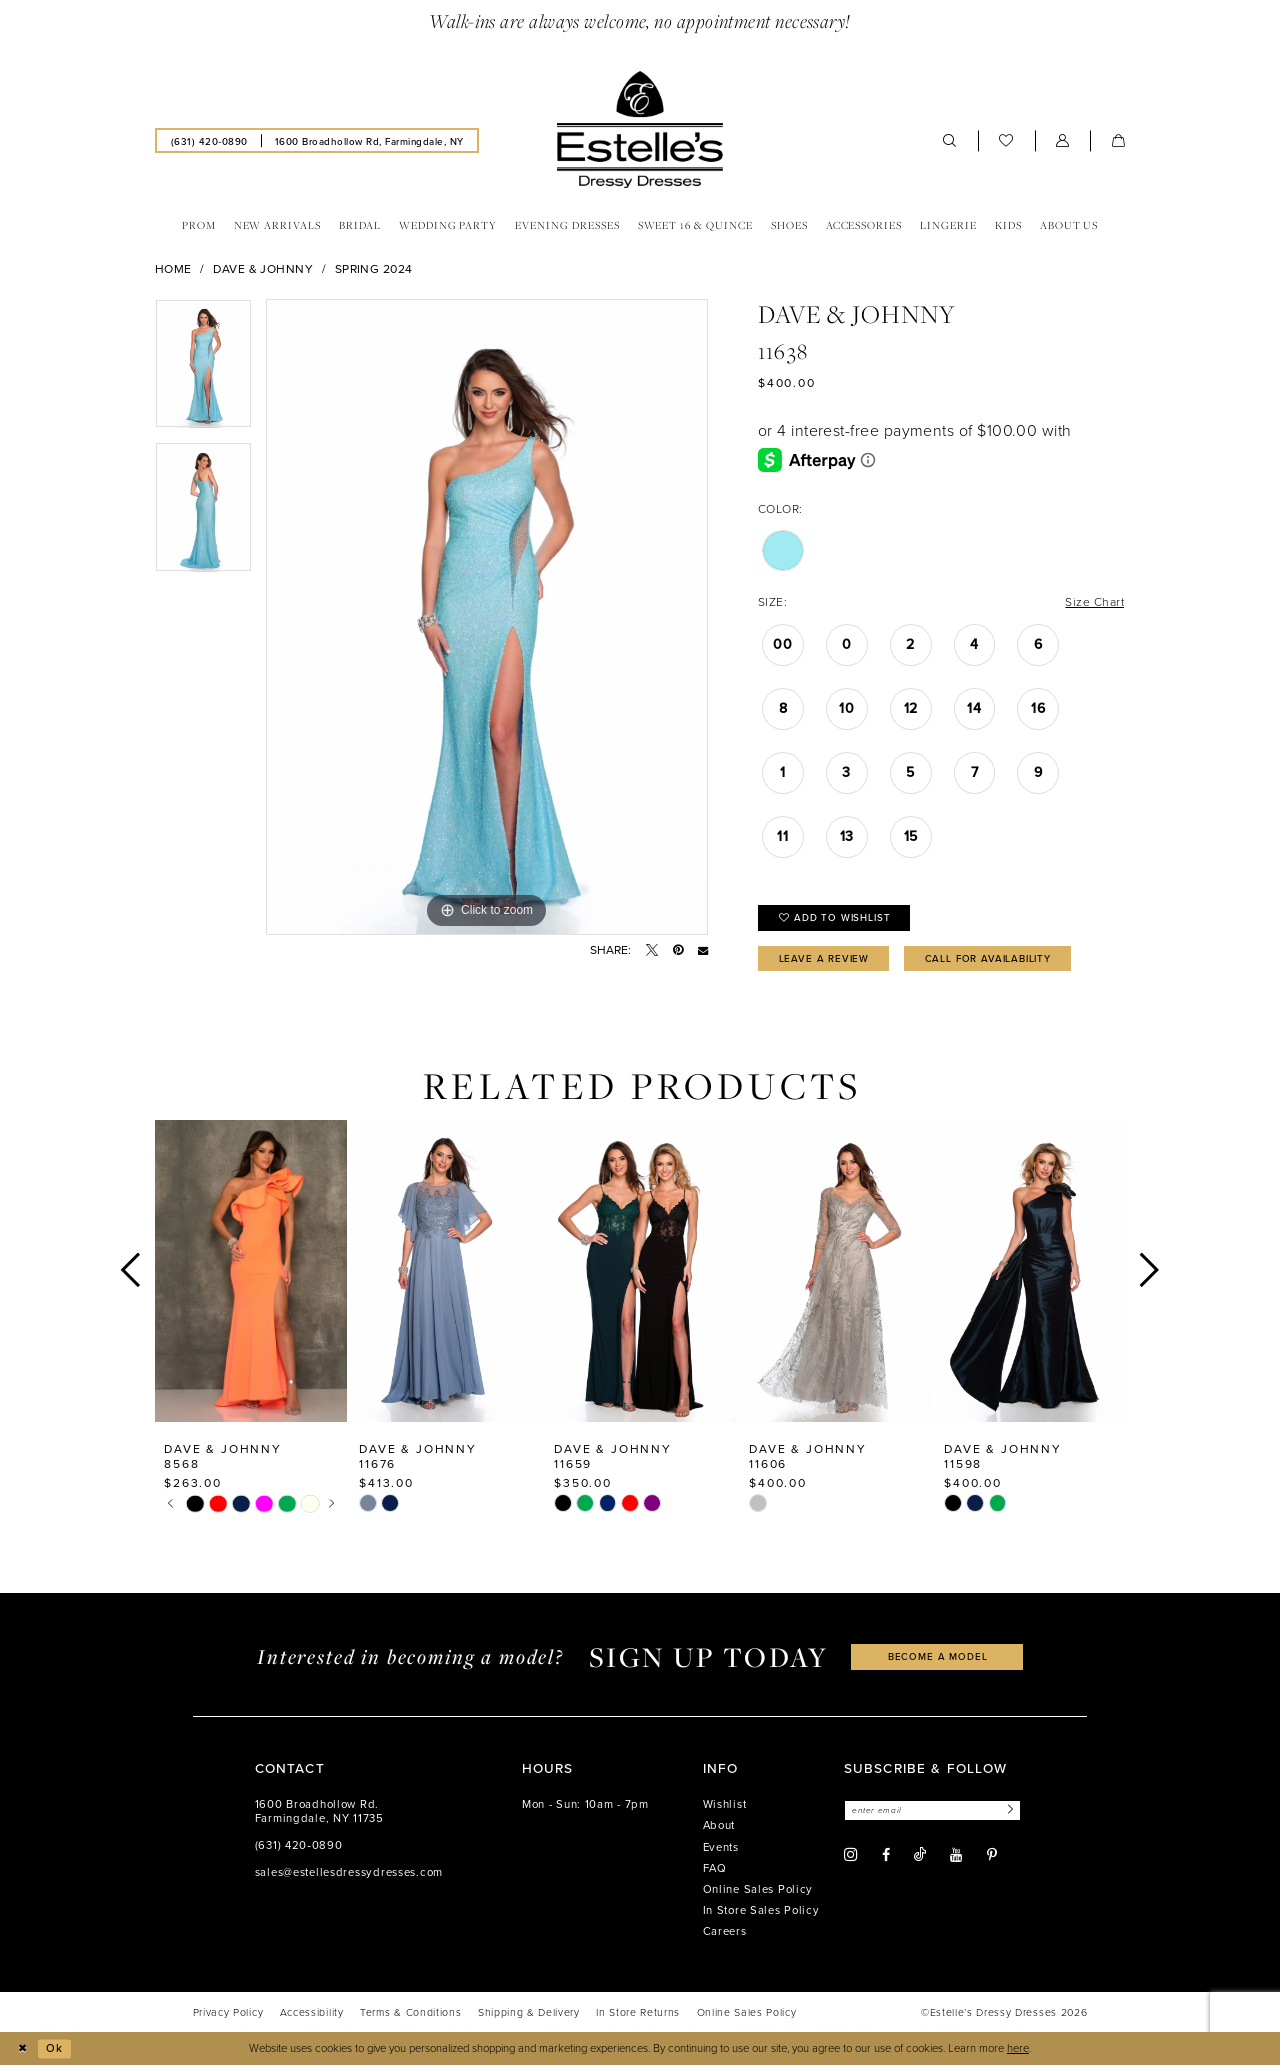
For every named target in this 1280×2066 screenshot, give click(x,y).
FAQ (715, 1868)
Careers (725, 1931)
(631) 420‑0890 (299, 1845)
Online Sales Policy (758, 1889)
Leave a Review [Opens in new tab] (824, 958)
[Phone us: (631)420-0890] (209, 140)
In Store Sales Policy (761, 1910)
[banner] (640, 130)
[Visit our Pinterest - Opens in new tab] (992, 1855)
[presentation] (251, 1270)
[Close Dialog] (22, 2049)
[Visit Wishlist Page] (1006, 140)
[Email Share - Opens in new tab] (703, 950)
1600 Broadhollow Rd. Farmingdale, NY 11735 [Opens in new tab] (319, 1811)
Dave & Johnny (263, 269)
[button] (1063, 140)
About (719, 1825)
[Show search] (950, 140)
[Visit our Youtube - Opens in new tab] (956, 1855)
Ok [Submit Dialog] (54, 2048)
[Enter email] (933, 1810)
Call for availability (988, 958)
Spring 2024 (374, 269)
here (1018, 2048)
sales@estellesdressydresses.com (349, 1872)
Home (173, 269)
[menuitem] (209, 140)
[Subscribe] (1008, 1810)
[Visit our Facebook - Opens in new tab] (886, 1855)
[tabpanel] (203, 370)
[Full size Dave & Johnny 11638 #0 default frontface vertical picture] (487, 617)
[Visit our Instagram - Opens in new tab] (851, 1855)
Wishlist (725, 1804)
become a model (938, 1656)
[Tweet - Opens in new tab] (652, 950)
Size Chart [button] (1094, 601)
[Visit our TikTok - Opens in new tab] (920, 1854)
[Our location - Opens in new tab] (369, 140)
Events (721, 1847)
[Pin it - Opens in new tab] (678, 950)
